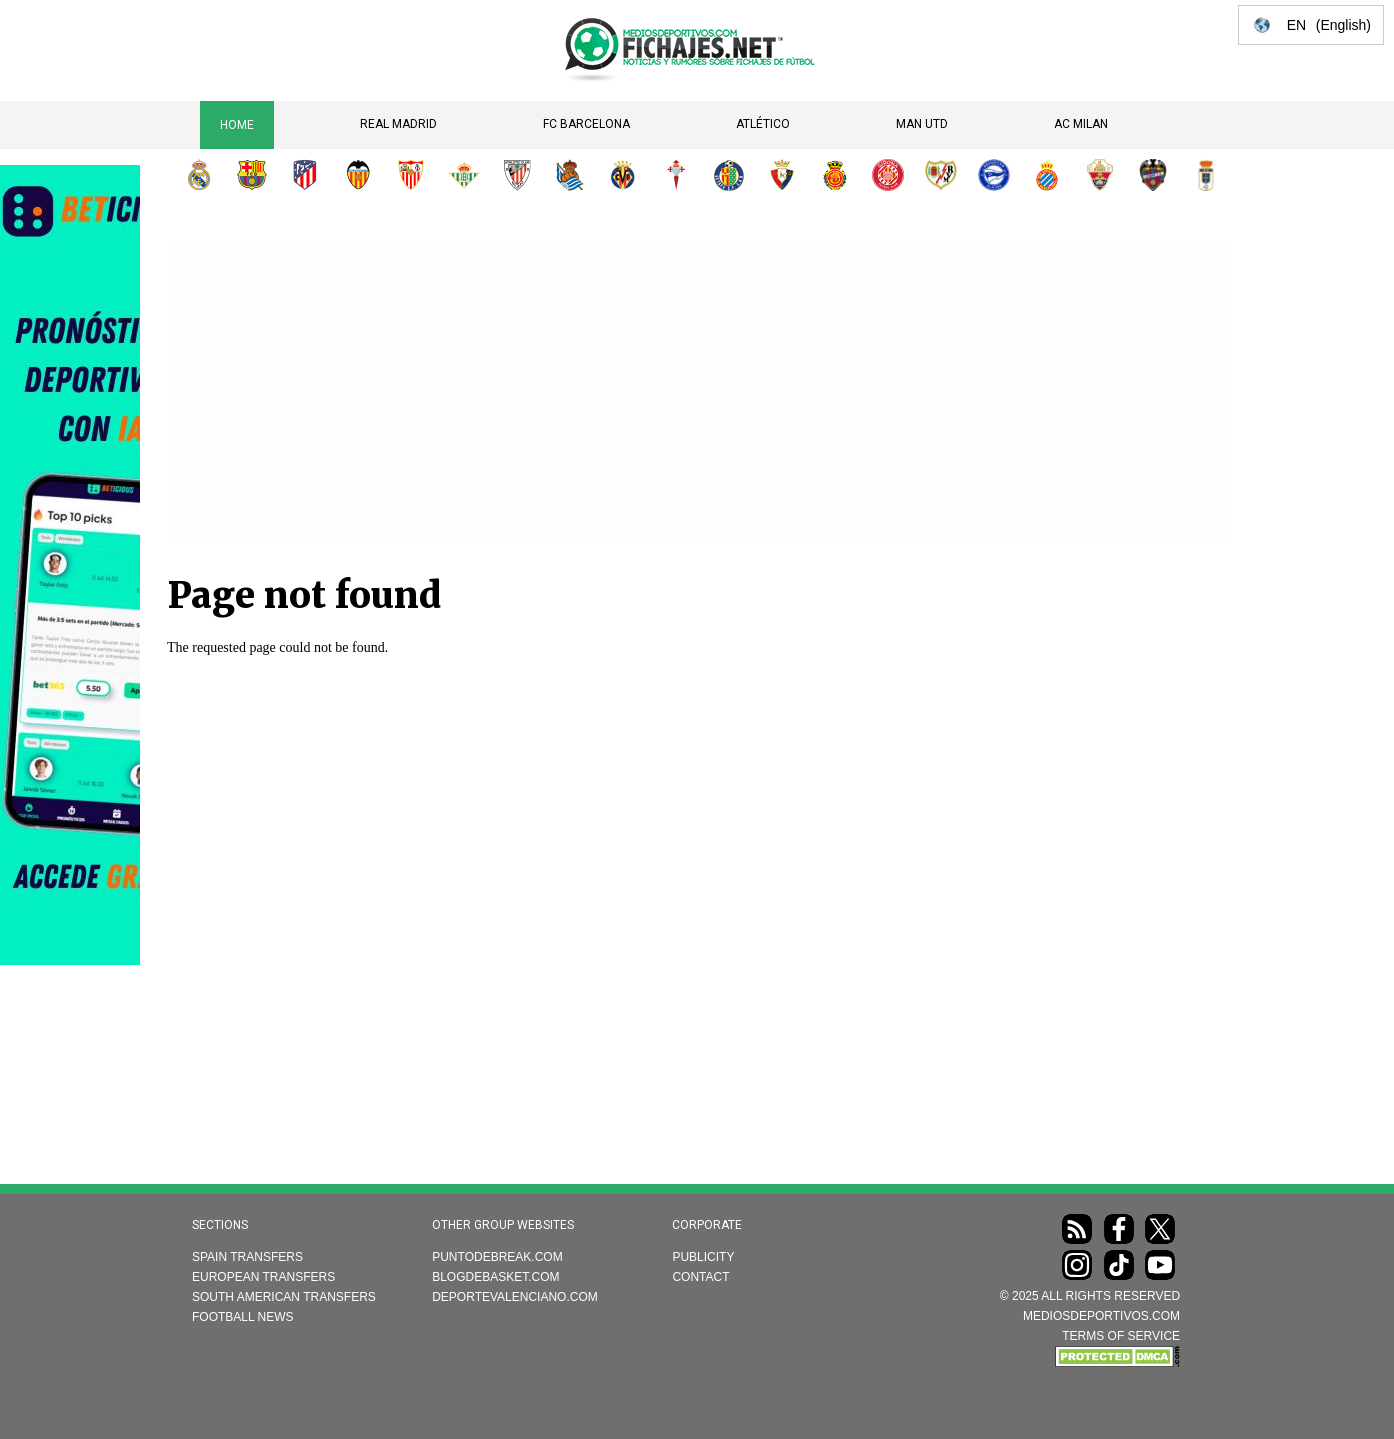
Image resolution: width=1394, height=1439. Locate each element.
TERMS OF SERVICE (1121, 1336)
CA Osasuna (782, 175)
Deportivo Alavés (994, 175)
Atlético (763, 124)
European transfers (263, 1277)
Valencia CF (358, 175)
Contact (700, 1277)
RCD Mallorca (835, 175)
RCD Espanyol (1047, 175)
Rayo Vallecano (941, 175)
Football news (243, 1317)
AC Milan (1081, 124)
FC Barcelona (586, 124)
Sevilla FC (411, 175)
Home (237, 125)
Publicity (703, 1257)
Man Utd (922, 124)
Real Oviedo (1206, 175)
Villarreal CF (623, 175)
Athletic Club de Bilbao (517, 175)
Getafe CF (729, 175)
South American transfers (284, 1297)
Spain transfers (247, 1257)
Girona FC (888, 175)
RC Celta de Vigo (676, 175)
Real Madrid (398, 124)
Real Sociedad (570, 175)
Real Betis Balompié (464, 175)
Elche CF (1100, 175)
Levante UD (1153, 175)
